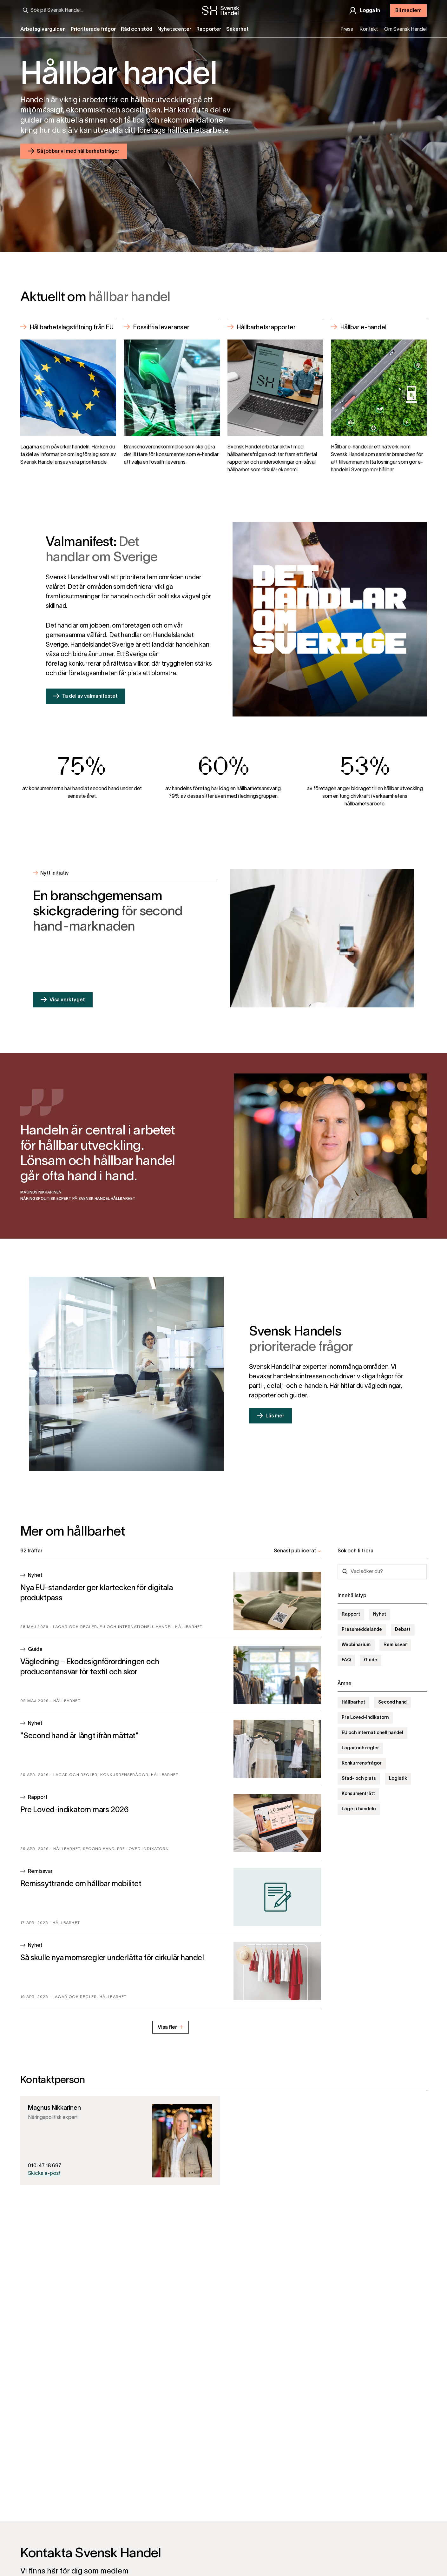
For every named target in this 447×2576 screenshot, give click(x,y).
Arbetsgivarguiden (43, 29)
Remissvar (395, 1645)
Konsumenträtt (358, 1794)
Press (346, 29)
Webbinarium (356, 1645)
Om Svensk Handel (405, 29)
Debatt (403, 1630)
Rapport (351, 1614)
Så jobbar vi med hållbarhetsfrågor (78, 151)
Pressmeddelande (362, 1630)
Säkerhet (237, 29)
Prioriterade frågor (93, 29)
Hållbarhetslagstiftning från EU (72, 327)
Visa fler (170, 2027)
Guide (370, 1660)
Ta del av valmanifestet (90, 696)
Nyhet (379, 1614)
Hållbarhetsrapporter (266, 327)
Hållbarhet (353, 1702)
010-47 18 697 (44, 2166)
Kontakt (368, 29)
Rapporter (208, 29)
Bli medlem (408, 11)
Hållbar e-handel (363, 327)
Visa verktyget (67, 1000)
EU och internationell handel (372, 1733)
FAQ (346, 1660)
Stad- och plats (359, 1779)
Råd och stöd (136, 29)
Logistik (398, 1779)
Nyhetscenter (174, 29)
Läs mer (275, 1416)
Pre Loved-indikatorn (365, 1718)
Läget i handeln (359, 1809)
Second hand (392, 1702)
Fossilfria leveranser (161, 327)
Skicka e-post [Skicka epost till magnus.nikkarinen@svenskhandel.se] (44, 2173)
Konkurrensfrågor (362, 1763)
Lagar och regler (360, 1748)
